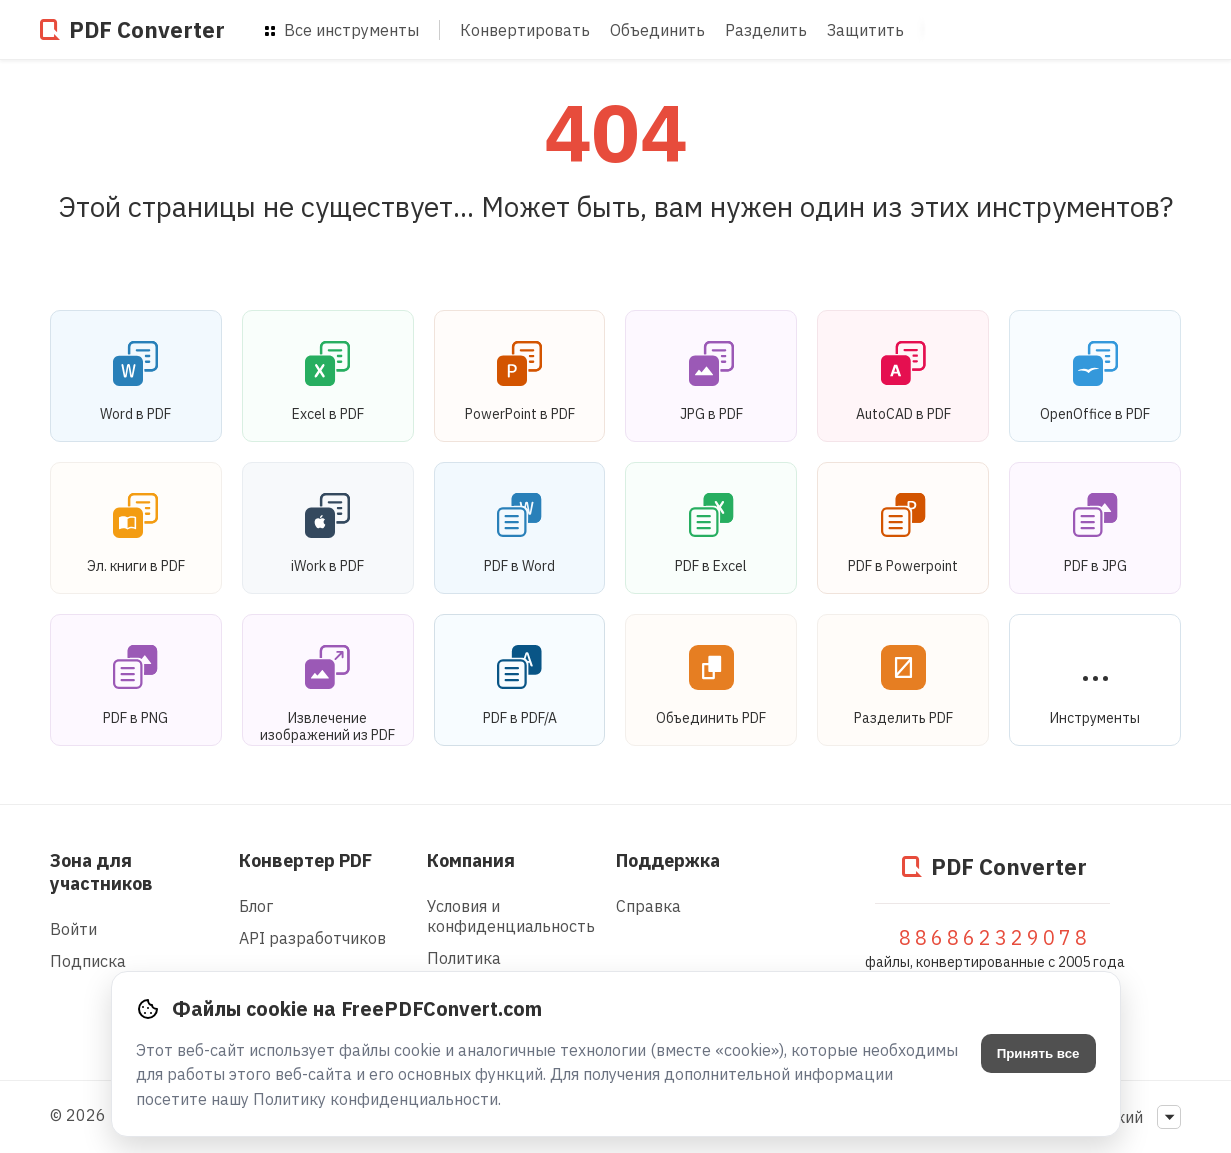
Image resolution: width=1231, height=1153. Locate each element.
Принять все (1038, 1053)
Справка (648, 906)
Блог (256, 906)
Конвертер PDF (305, 860)
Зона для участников (101, 872)
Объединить (657, 30)
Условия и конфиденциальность (511, 916)
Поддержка (668, 860)
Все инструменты (342, 30)
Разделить (766, 30)
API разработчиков (312, 938)
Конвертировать (525, 30)
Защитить (865, 30)
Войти (73, 929)
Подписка (88, 961)
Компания (471, 860)
